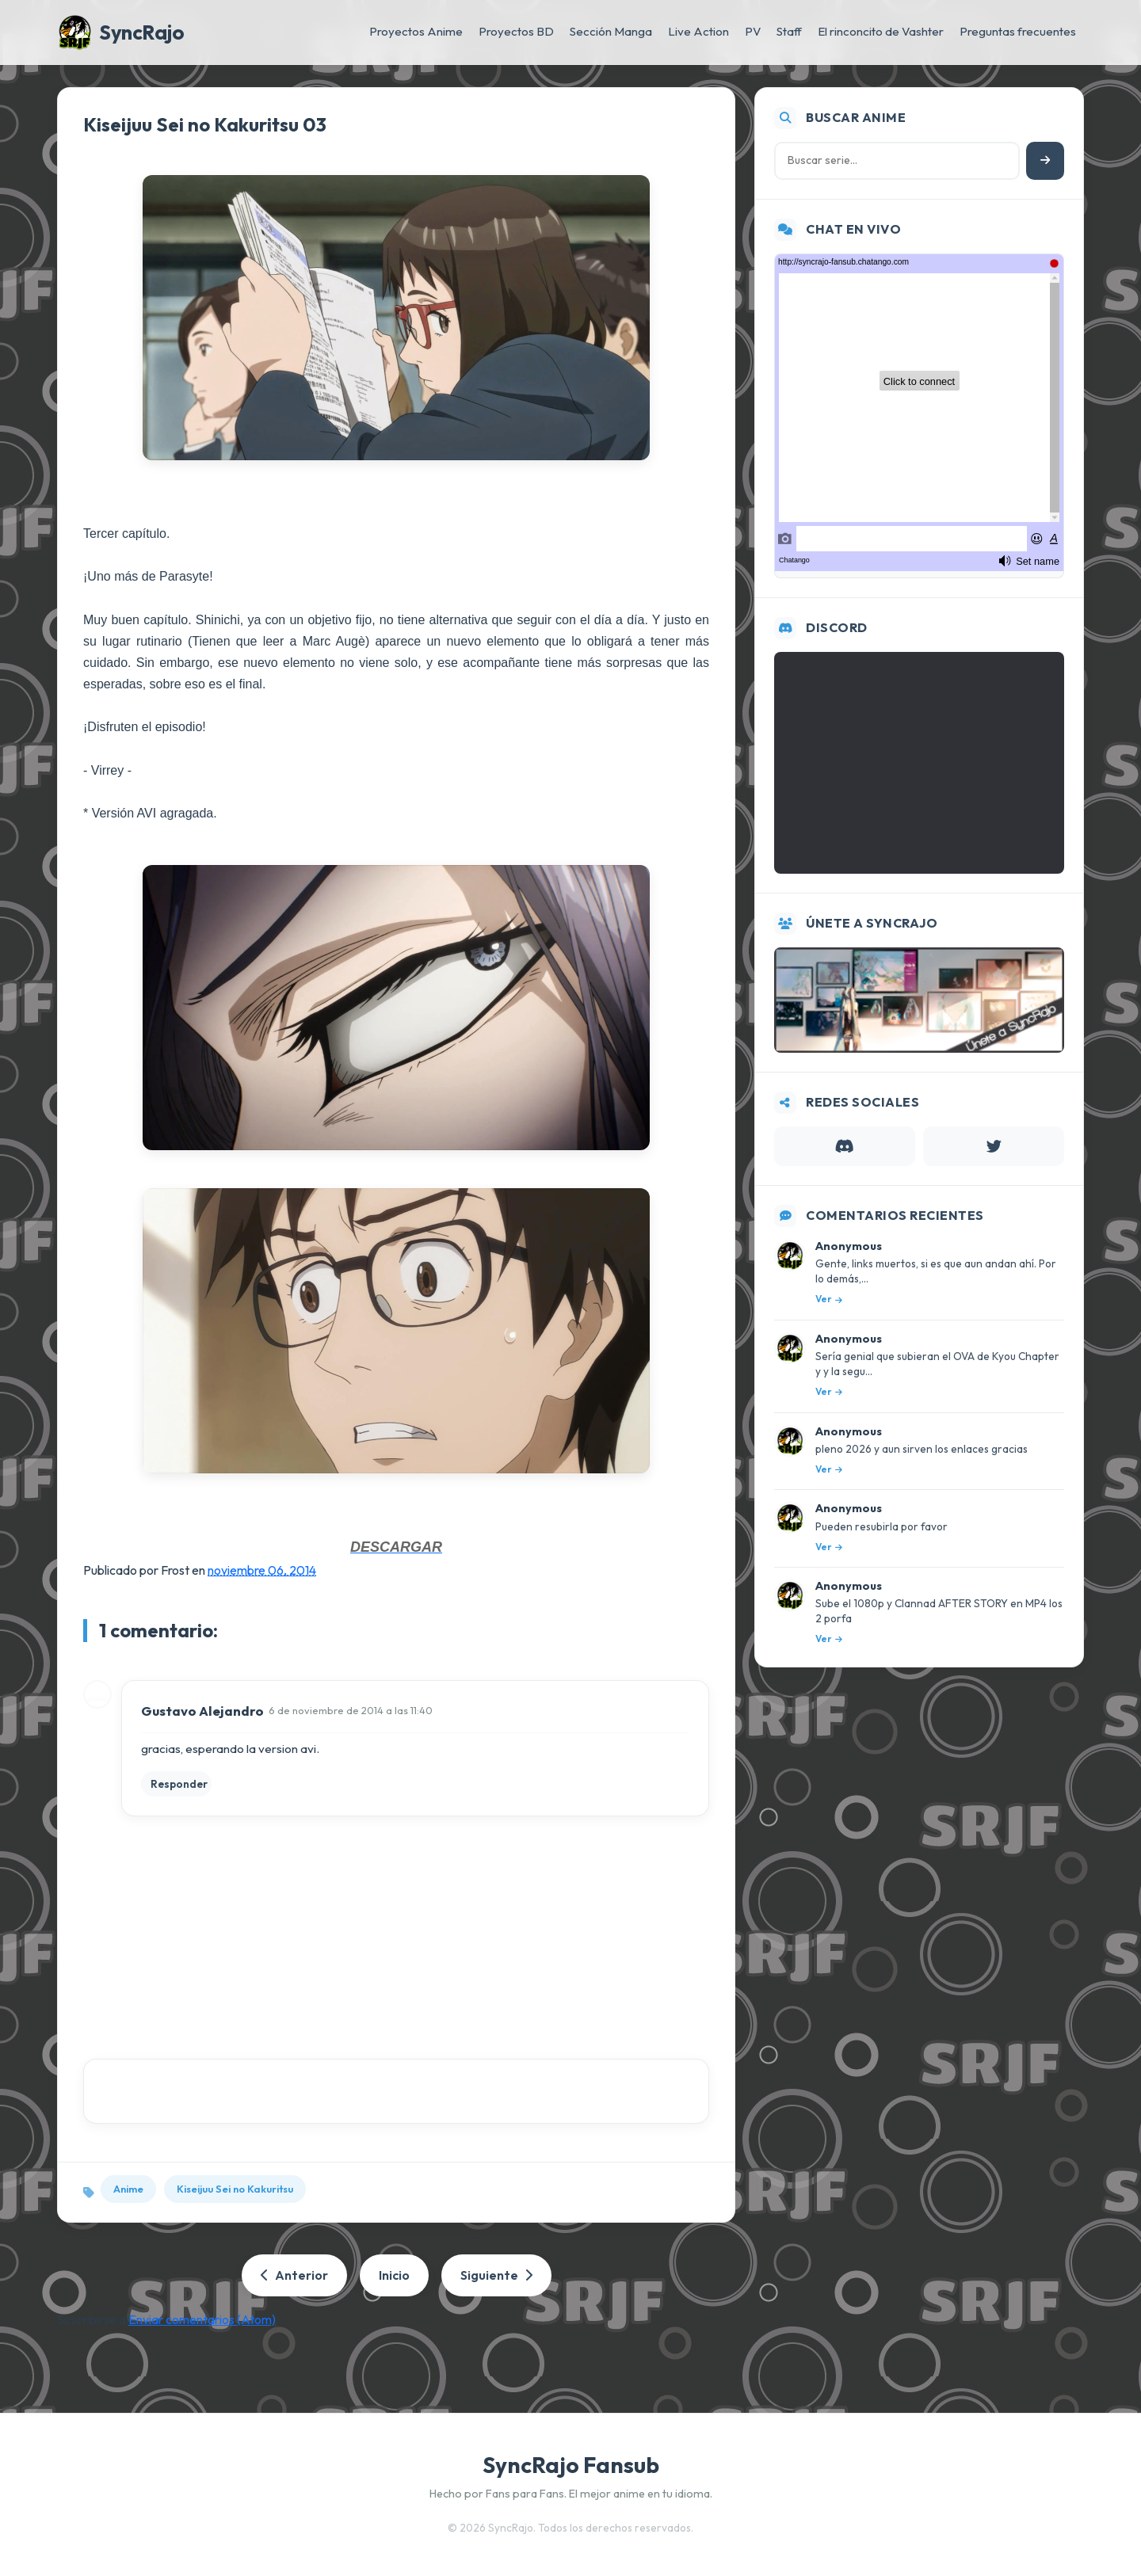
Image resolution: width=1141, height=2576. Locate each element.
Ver (828, 1299)
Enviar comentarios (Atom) (202, 2319)
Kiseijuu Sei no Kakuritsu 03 (204, 124)
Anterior (294, 2275)
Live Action (698, 31)
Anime (128, 2188)
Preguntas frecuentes (1018, 31)
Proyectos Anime (416, 31)
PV (753, 31)
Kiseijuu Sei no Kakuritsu (235, 2188)
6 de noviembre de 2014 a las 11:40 (351, 1710)
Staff (789, 31)
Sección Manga (611, 31)
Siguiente (496, 2275)
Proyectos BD (516, 31)
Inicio (394, 2275)
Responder (179, 1784)
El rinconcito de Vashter (881, 31)
